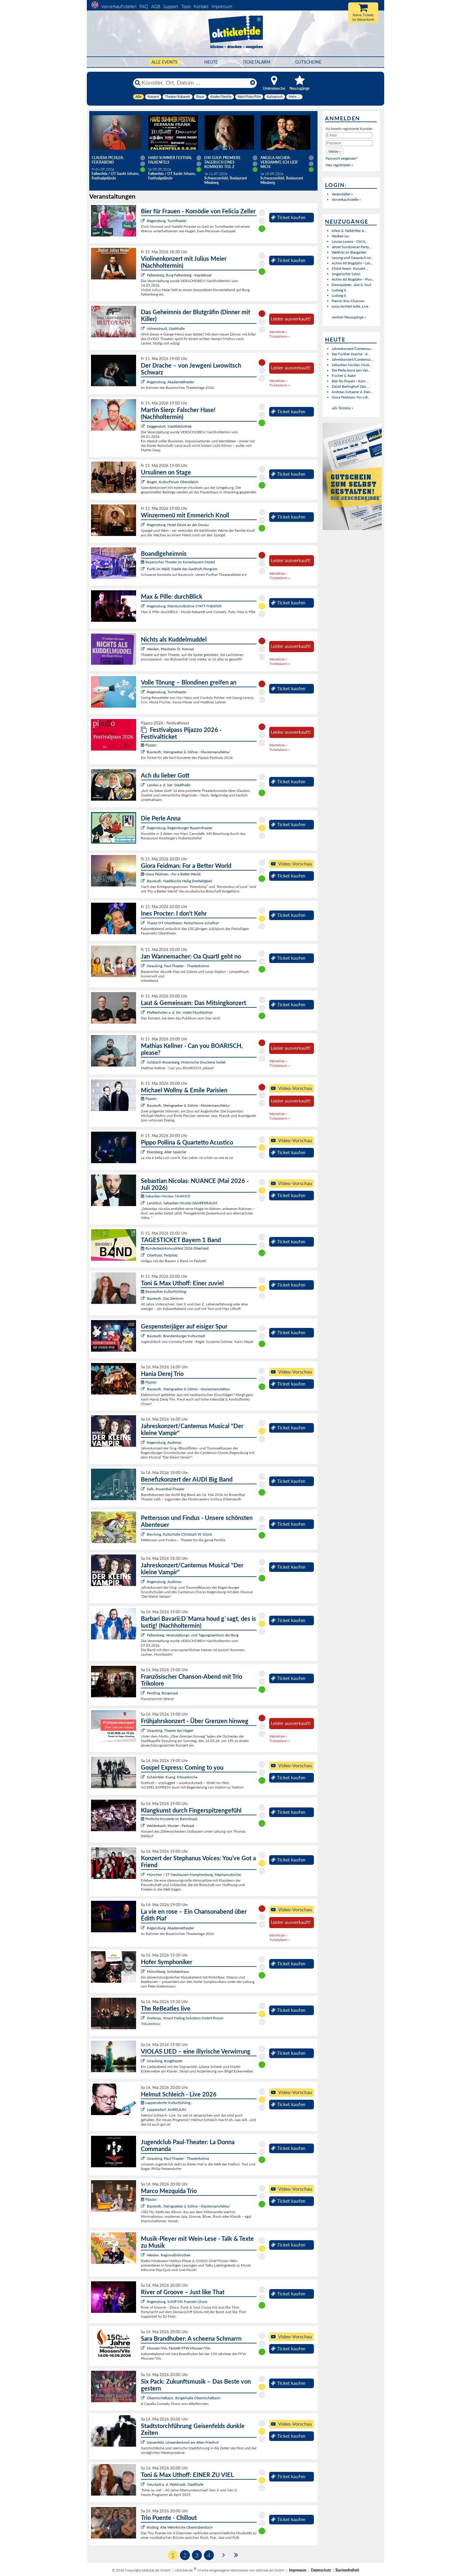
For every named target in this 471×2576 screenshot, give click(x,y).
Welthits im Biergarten (349, 252)
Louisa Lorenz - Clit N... (350, 241)
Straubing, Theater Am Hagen (170, 1730)
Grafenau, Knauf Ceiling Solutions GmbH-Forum (185, 2018)
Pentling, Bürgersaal (162, 1693)
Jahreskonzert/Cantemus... (352, 348)
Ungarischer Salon (346, 274)
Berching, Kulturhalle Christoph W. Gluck (179, 1534)
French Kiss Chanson (348, 301)
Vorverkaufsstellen (118, 6)
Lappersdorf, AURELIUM (166, 2109)
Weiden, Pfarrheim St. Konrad (170, 649)
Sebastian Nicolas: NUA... (352, 365)
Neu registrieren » (339, 165)
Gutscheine (308, 62)
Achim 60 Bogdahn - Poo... (353, 279)
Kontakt (201, 6)
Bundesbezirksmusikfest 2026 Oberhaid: (175, 1248)
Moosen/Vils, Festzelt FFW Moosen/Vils (178, 2348)
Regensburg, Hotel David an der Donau (178, 524)
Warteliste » (278, 332)
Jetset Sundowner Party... (352, 247)
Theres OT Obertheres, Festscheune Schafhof (183, 923)
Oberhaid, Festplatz (162, 1255)
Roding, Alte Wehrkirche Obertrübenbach (180, 2527)
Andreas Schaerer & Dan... (352, 392)
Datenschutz (321, 2570)
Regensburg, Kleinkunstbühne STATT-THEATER (184, 606)
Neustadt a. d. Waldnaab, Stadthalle (175, 2484)
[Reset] (253, 83)
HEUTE (211, 62)
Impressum (221, 6)
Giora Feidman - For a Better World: (171, 874)
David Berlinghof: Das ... (351, 386)
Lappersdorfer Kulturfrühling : (166, 2102)
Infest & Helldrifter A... (349, 230)
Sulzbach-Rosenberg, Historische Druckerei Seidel (186, 1062)
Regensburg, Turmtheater (167, 220)
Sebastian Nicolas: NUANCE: (166, 1196)
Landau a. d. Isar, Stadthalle (168, 785)
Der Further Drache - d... (351, 354)
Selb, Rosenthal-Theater (165, 1489)
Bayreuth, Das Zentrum (165, 1298)
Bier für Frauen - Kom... (350, 381)
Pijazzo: (149, 745)
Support (170, 6)
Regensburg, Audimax (164, 1442)
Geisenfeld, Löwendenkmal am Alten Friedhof (183, 2442)
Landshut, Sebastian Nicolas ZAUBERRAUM (182, 1203)
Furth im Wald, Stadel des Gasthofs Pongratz (182, 569)
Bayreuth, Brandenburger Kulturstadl (176, 1336)
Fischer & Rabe (344, 375)
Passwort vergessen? (341, 158)
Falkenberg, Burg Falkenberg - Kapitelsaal (179, 275)
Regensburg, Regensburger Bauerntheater (179, 828)
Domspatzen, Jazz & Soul (351, 284)
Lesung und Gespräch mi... (352, 257)
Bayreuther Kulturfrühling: (164, 1291)
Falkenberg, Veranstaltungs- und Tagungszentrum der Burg (193, 1635)
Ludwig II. (339, 290)
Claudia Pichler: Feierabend (108, 159)
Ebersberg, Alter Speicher (167, 1152)
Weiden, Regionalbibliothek (168, 2255)
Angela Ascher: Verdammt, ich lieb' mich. (279, 162)
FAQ (143, 6)
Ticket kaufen (288, 217)
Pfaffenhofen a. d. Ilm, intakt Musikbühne (179, 1012)
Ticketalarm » (279, 336)
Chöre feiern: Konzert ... (350, 268)
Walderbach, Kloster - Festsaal (170, 1825)
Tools (186, 6)
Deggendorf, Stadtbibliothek (169, 426)
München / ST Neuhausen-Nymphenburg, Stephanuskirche (194, 1874)
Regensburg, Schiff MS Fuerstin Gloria (177, 2301)
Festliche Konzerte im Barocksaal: (169, 1818)
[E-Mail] (349, 135)
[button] (335, 151)
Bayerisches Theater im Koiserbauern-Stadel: (178, 562)
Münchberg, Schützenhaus (168, 1971)
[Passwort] (349, 143)
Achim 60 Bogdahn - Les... (352, 263)
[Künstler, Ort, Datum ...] (195, 83)
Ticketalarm (256, 62)
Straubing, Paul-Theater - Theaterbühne (178, 966)
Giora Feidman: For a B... (351, 397)
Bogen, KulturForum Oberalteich (173, 482)
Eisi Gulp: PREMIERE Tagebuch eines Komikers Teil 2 (222, 162)
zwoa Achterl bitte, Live (350, 306)
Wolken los (340, 236)
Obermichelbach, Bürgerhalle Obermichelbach (183, 2398)
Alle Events (164, 62)
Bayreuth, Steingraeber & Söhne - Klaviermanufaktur (188, 752)
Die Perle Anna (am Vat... (351, 370)
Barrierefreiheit (347, 2570)
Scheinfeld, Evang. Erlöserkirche (172, 1777)
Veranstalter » (342, 194)
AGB (155, 6)
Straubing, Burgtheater (165, 2061)
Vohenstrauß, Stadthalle (166, 328)
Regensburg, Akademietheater (170, 382)
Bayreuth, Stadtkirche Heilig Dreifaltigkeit (179, 881)
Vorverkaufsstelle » (346, 199)
